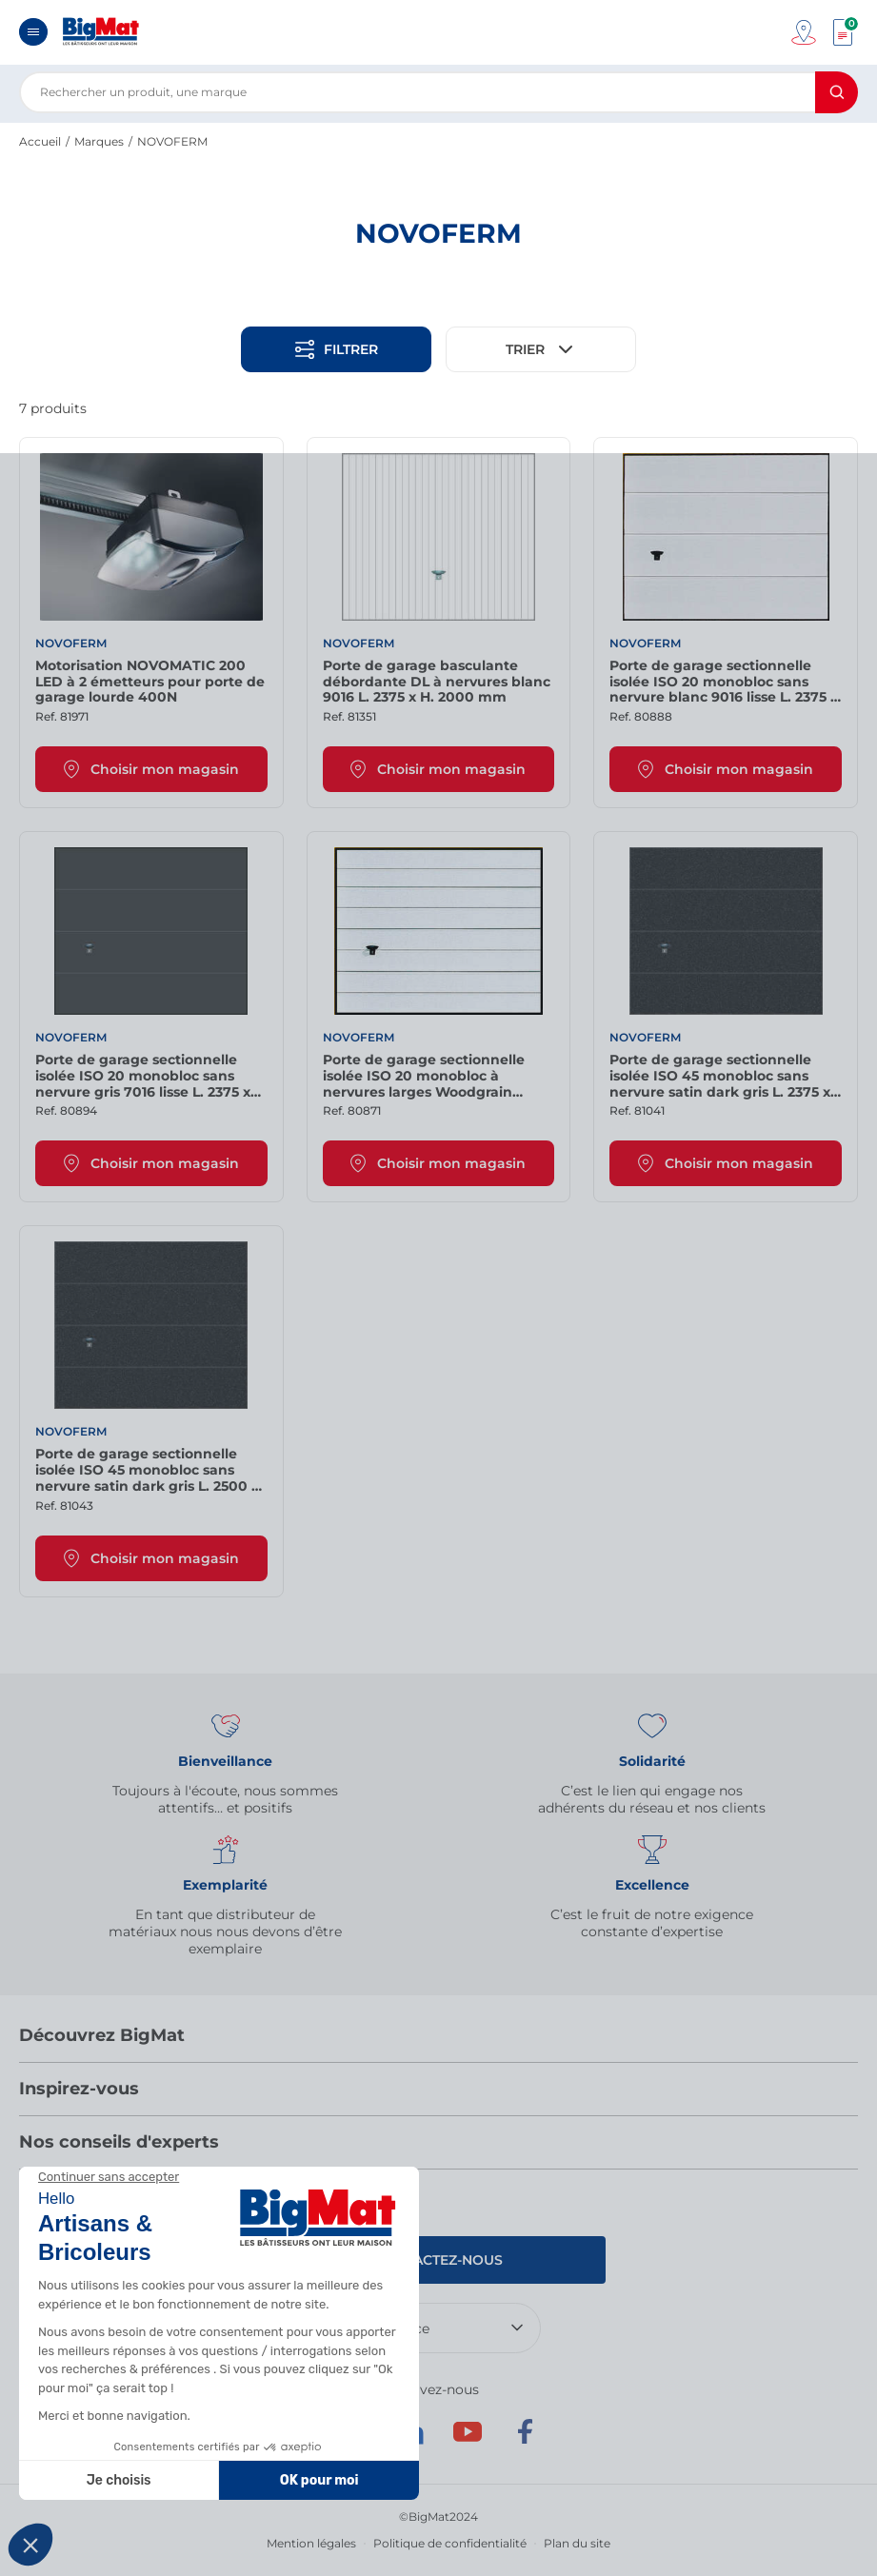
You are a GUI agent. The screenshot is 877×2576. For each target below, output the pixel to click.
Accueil (40, 141)
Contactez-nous (438, 2260)
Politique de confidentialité (450, 2543)
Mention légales (311, 2543)
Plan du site (577, 2543)
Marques (99, 141)
